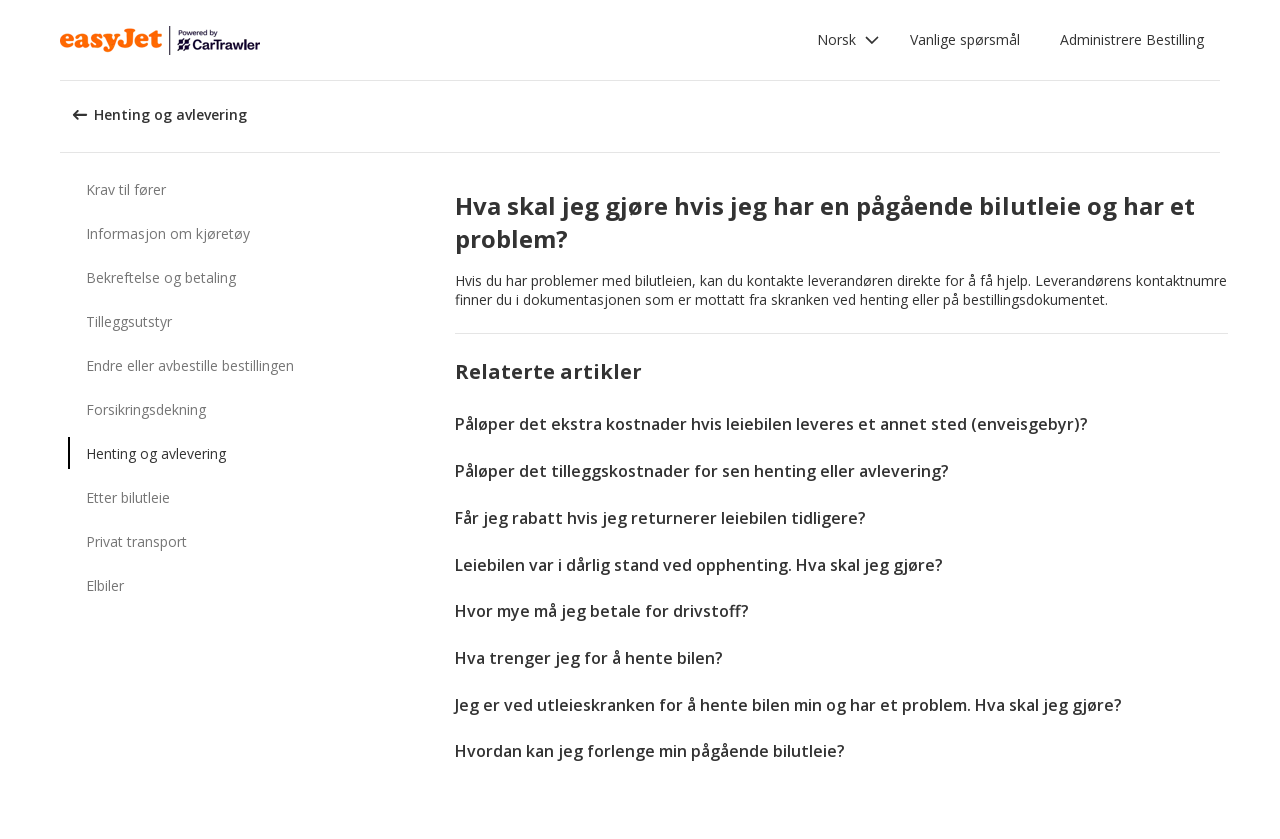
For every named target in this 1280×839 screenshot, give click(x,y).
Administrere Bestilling (1132, 39)
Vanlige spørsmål (965, 39)
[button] (848, 40)
